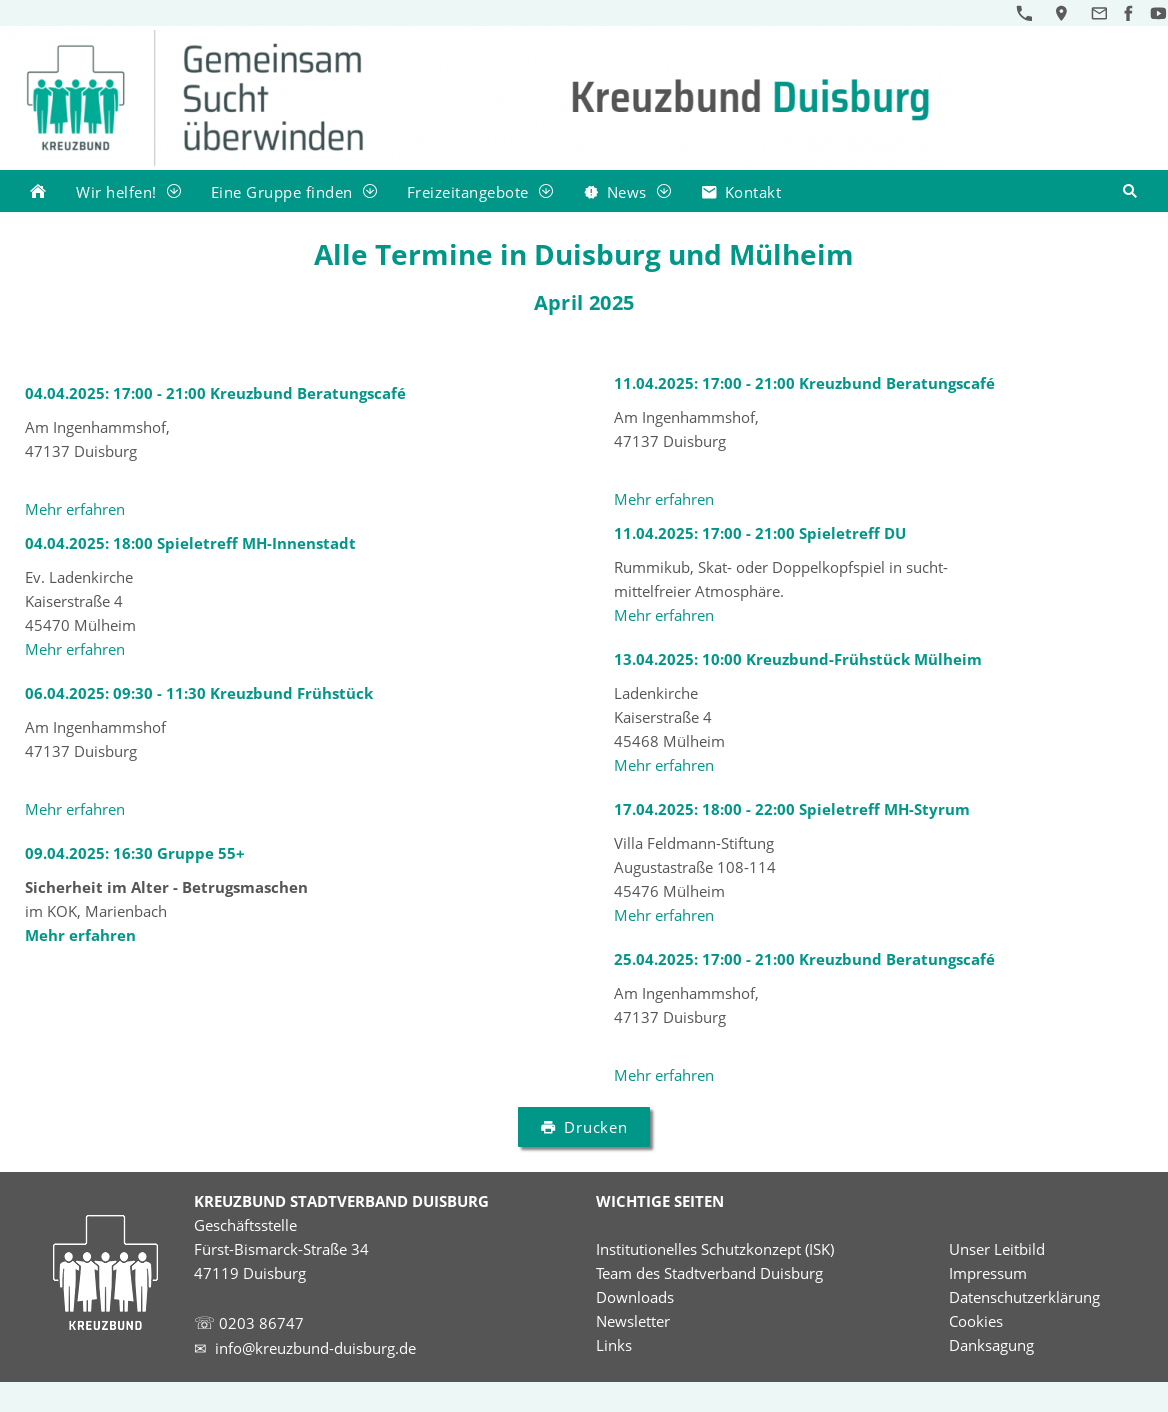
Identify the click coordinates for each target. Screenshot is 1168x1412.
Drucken (584, 1127)
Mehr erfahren (75, 509)
